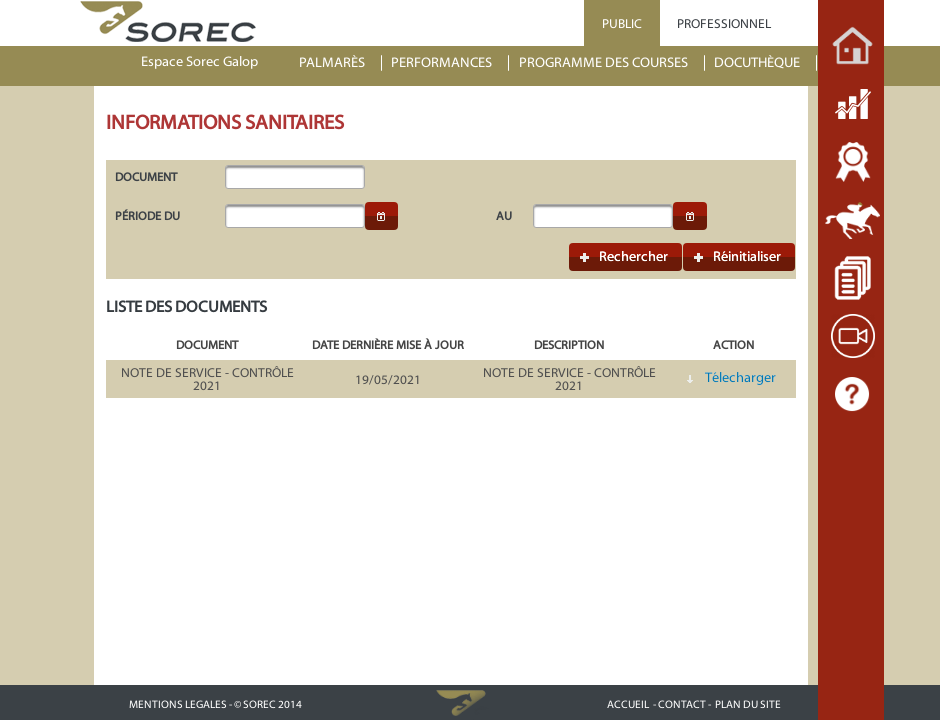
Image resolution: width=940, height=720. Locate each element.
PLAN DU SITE (748, 704)
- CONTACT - (682, 704)
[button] (382, 216)
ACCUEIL (628, 704)
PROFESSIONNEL (724, 23)
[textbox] (295, 177)
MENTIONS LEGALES (178, 704)
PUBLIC (622, 23)
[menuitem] (341, 63)
